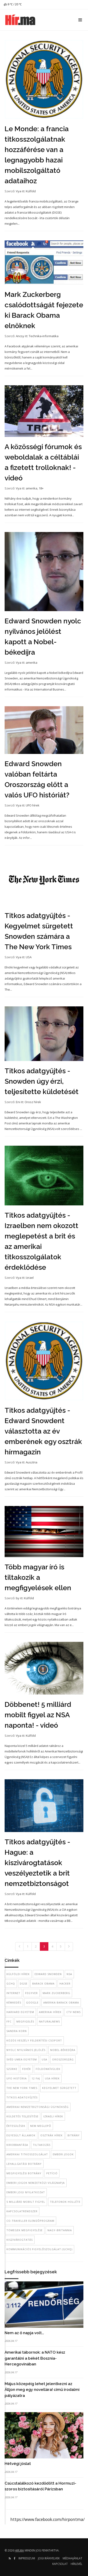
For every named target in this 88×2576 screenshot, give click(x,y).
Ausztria (31, 1462)
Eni (18, 1102)
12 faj (36, 2078)
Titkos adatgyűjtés (22, 2097)
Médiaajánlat (72, 2558)
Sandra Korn (16, 2031)
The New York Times (21, 2088)
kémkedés (13, 2002)
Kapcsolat (60, 2564)
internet (13, 1993)
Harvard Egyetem (20, 2012)
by (17, 1598)
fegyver (31, 1993)
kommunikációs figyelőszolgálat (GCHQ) (39, 2249)
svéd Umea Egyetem (21, 2059)
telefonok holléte (65, 2201)
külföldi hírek (18, 1974)
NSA (69, 1974)
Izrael (30, 1278)
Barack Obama (43, 1983)
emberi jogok (63, 2154)
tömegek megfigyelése (24, 2230)
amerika (31, 488)
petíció (52, 2173)
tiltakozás (41, 2145)
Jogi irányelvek (49, 2558)
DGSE (23, 1983)
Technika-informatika (44, 336)
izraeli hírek (53, 2116)
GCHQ (10, 1983)
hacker (64, 1983)
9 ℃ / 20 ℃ (13, 4)
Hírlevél (76, 2564)
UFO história (16, 2078)
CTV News (73, 2012)
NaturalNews (49, 2021)
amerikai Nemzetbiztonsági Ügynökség (37, 2107)
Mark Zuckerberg (56, 1993)
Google (32, 2002)
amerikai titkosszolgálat (27, 2154)
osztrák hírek (51, 2135)
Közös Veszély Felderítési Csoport (34, 2040)
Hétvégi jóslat (18, 2463)
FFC (9, 2021)
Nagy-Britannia (59, 2230)
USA (29, 957)
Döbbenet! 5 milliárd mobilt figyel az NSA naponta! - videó (38, 1714)
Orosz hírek (33, 1102)
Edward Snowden (48, 1974)
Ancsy (20, 336)
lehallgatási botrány (24, 2163)
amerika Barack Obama (61, 2002)
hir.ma (19, 2550)
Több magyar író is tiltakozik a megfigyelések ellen (38, 1577)
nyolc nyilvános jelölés (25, 2050)
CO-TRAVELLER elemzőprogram (30, 2220)
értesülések (15, 2126)
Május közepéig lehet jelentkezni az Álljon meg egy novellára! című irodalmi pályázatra (42, 2389)
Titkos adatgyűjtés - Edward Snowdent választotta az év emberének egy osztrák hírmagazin (43, 1431)
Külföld (31, 191)
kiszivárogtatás (19, 2239)
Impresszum (26, 2558)
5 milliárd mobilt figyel (25, 2201)
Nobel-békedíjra (62, 2050)
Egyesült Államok (20, 2135)
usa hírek (52, 2078)
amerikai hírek (50, 2012)
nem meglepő (40, 2126)
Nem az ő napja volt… (24, 2332)
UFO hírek (32, 805)
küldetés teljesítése (22, 2116)
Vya (18, 191)
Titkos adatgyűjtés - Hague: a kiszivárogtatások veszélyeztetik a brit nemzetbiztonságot (37, 1863)
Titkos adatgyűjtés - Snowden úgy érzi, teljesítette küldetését (42, 1081)
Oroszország (63, 2059)
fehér (26, 2069)
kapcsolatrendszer (22, 2211)
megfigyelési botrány (23, 2173)
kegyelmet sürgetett (59, 2088)
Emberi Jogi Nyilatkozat (25, 2192)
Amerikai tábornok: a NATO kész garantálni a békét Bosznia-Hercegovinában (35, 2358)
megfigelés (25, 2021)
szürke (11, 2069)
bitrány (73, 2135)
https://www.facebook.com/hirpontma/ (47, 2519)
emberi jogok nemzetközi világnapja (35, 2182)
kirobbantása (17, 2145)
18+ (41, 488)
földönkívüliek (48, 2069)
